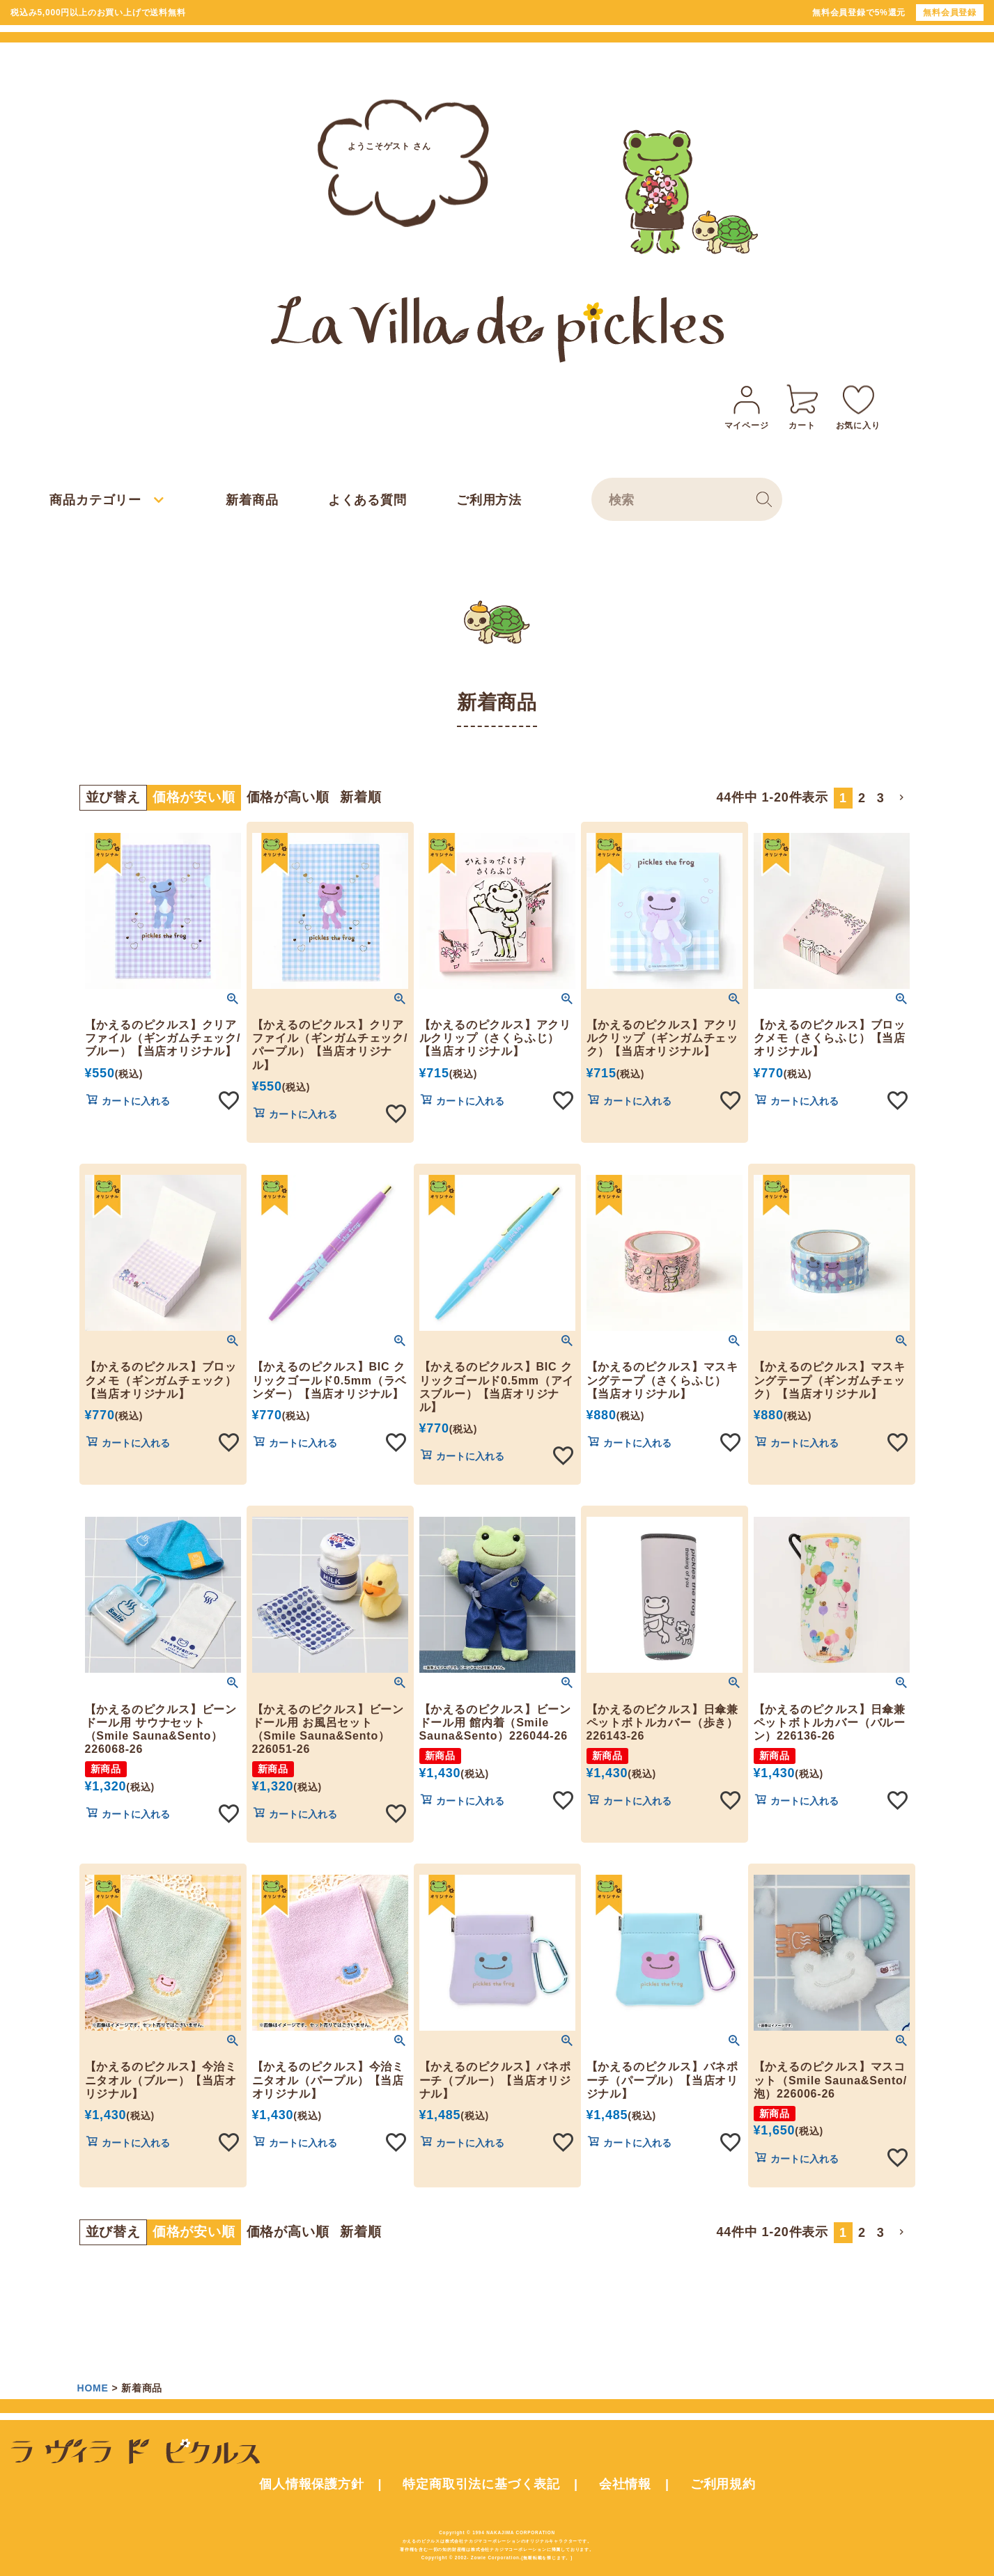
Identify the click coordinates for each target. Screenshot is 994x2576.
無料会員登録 (950, 12)
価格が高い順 (288, 797)
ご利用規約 (723, 2484)
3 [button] (881, 798)
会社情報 (625, 2484)
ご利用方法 (489, 500)
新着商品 (252, 500)
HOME (93, 2388)
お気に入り (858, 405)
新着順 (360, 797)
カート (802, 405)
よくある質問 (367, 500)
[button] (902, 797)
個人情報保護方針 (311, 2484)
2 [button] (862, 798)
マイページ (746, 405)
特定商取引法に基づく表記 (481, 2484)
